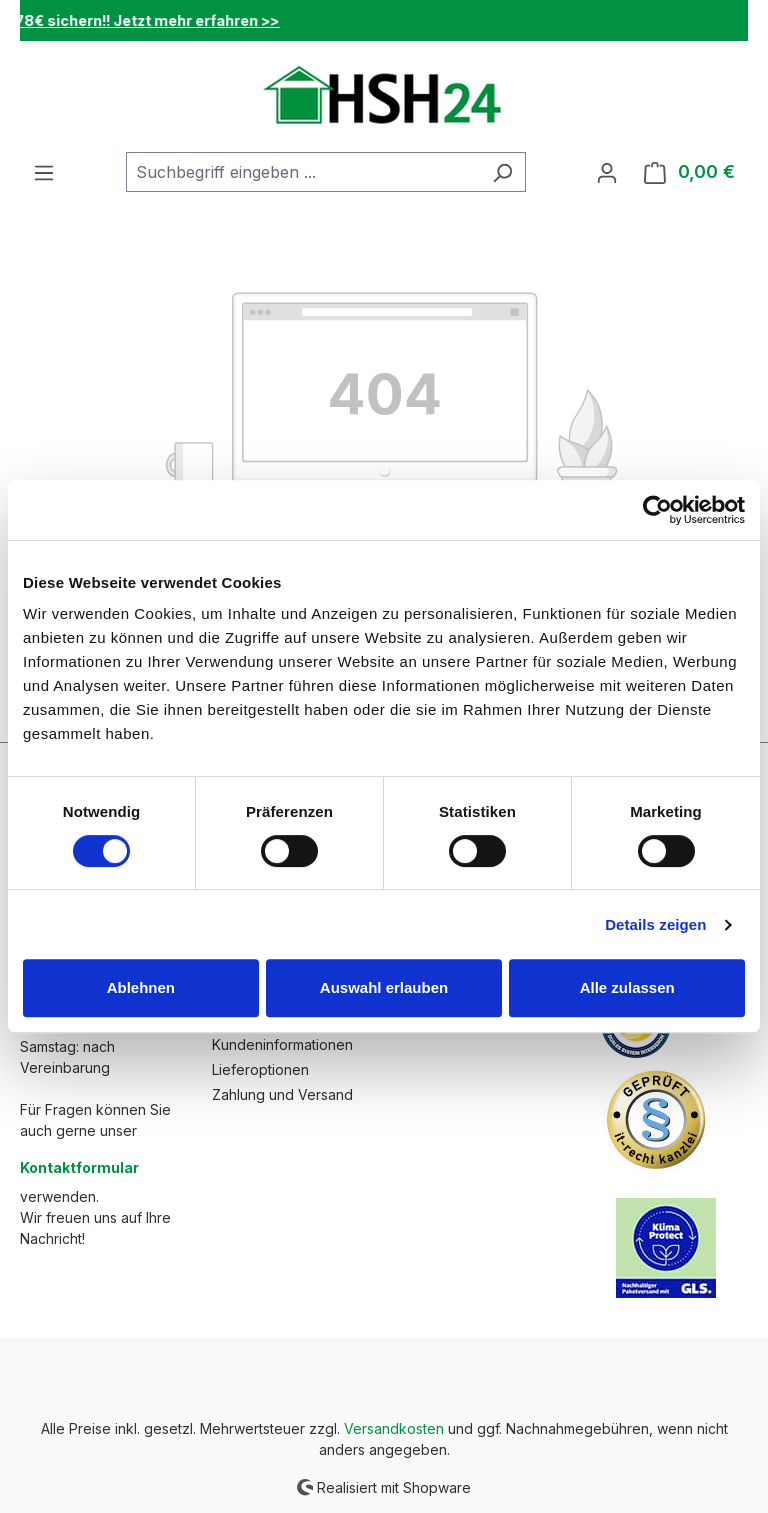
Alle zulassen (627, 987)
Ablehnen (141, 987)
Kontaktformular (79, 1167)
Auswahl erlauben (384, 987)
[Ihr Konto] (607, 172)
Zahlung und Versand (282, 1094)
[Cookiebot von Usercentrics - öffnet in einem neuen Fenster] (657, 510)
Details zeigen (655, 924)
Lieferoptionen (260, 1069)
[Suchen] (502, 172)
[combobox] (303, 172)
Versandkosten (394, 1428)
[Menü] (44, 172)
